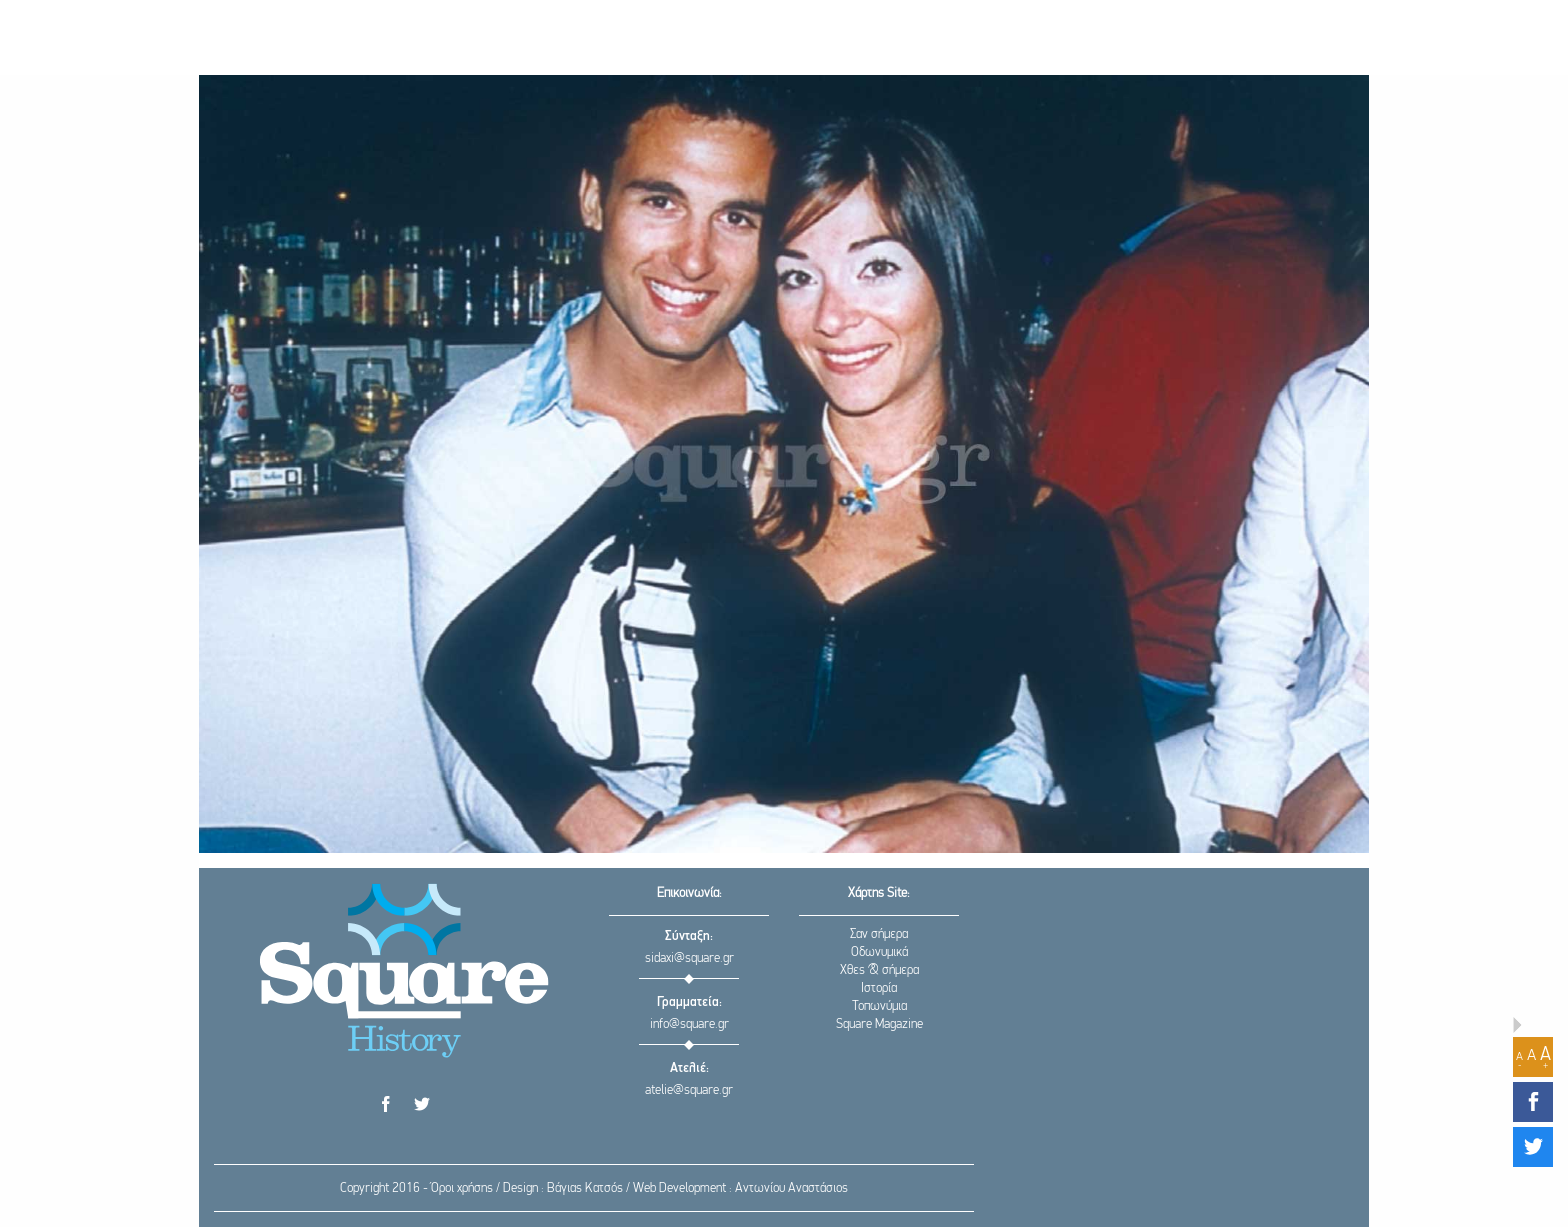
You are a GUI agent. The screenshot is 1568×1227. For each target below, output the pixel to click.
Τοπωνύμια (879, 1006)
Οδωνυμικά (879, 952)
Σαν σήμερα (879, 934)
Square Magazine (879, 1024)
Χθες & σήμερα (879, 970)
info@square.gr (689, 1024)
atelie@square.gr (689, 1090)
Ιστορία (879, 988)
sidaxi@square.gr (689, 958)
